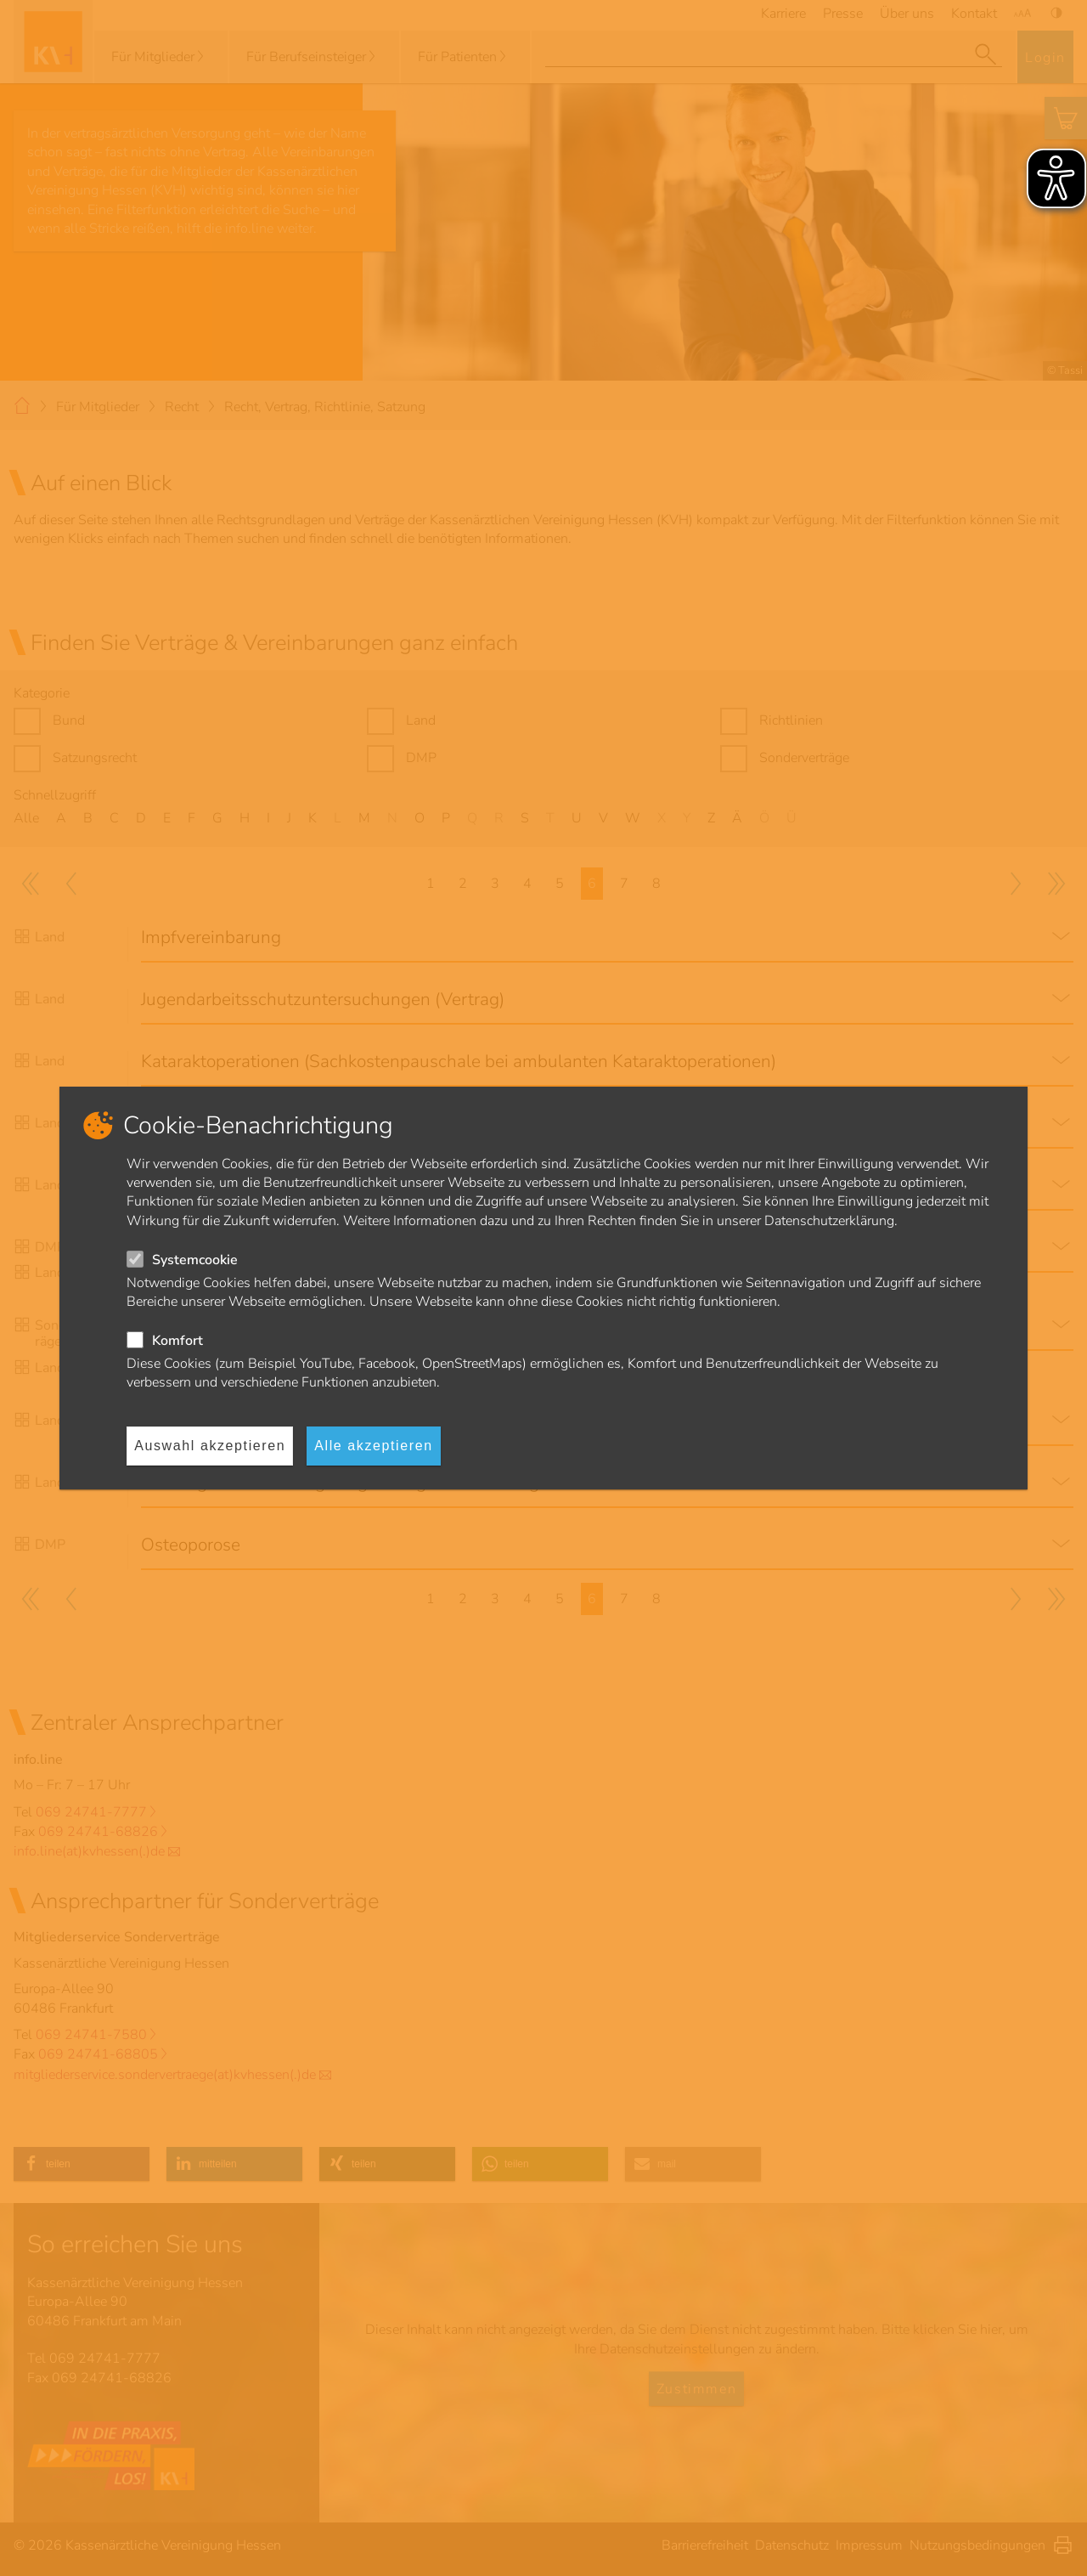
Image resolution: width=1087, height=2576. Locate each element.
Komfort (177, 1340)
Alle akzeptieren (373, 1445)
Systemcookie (195, 1260)
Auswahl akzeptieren (209, 1445)
